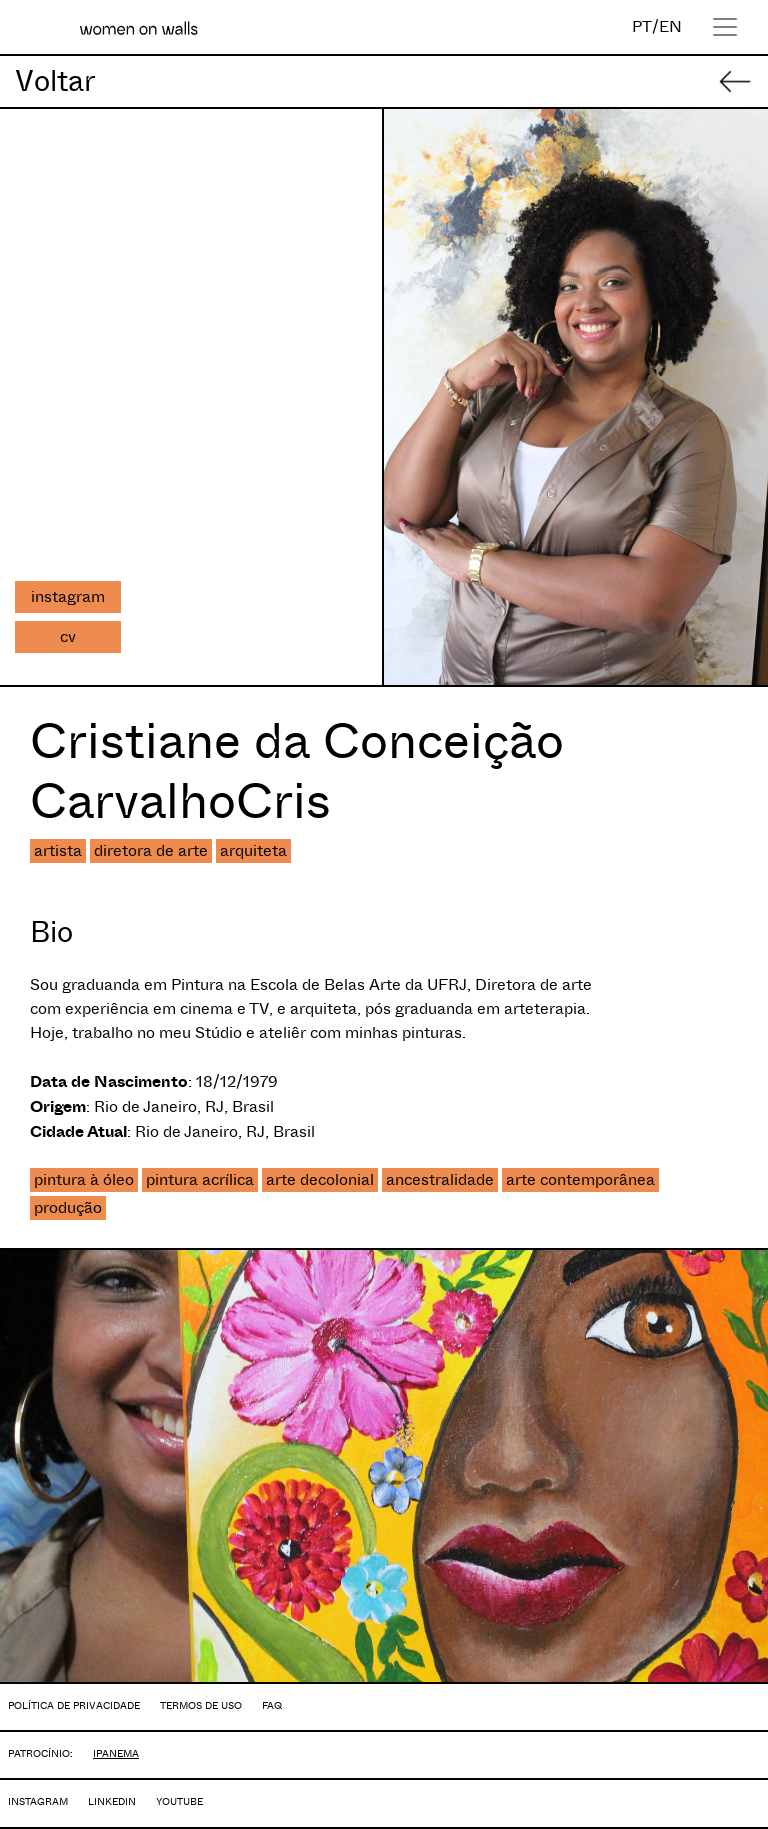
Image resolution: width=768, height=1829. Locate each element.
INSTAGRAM (38, 1801)
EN (670, 26)
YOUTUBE (179, 1801)
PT (642, 26)
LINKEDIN (112, 1801)
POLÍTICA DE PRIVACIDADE (74, 1705)
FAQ (272, 1705)
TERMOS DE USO (201, 1705)
